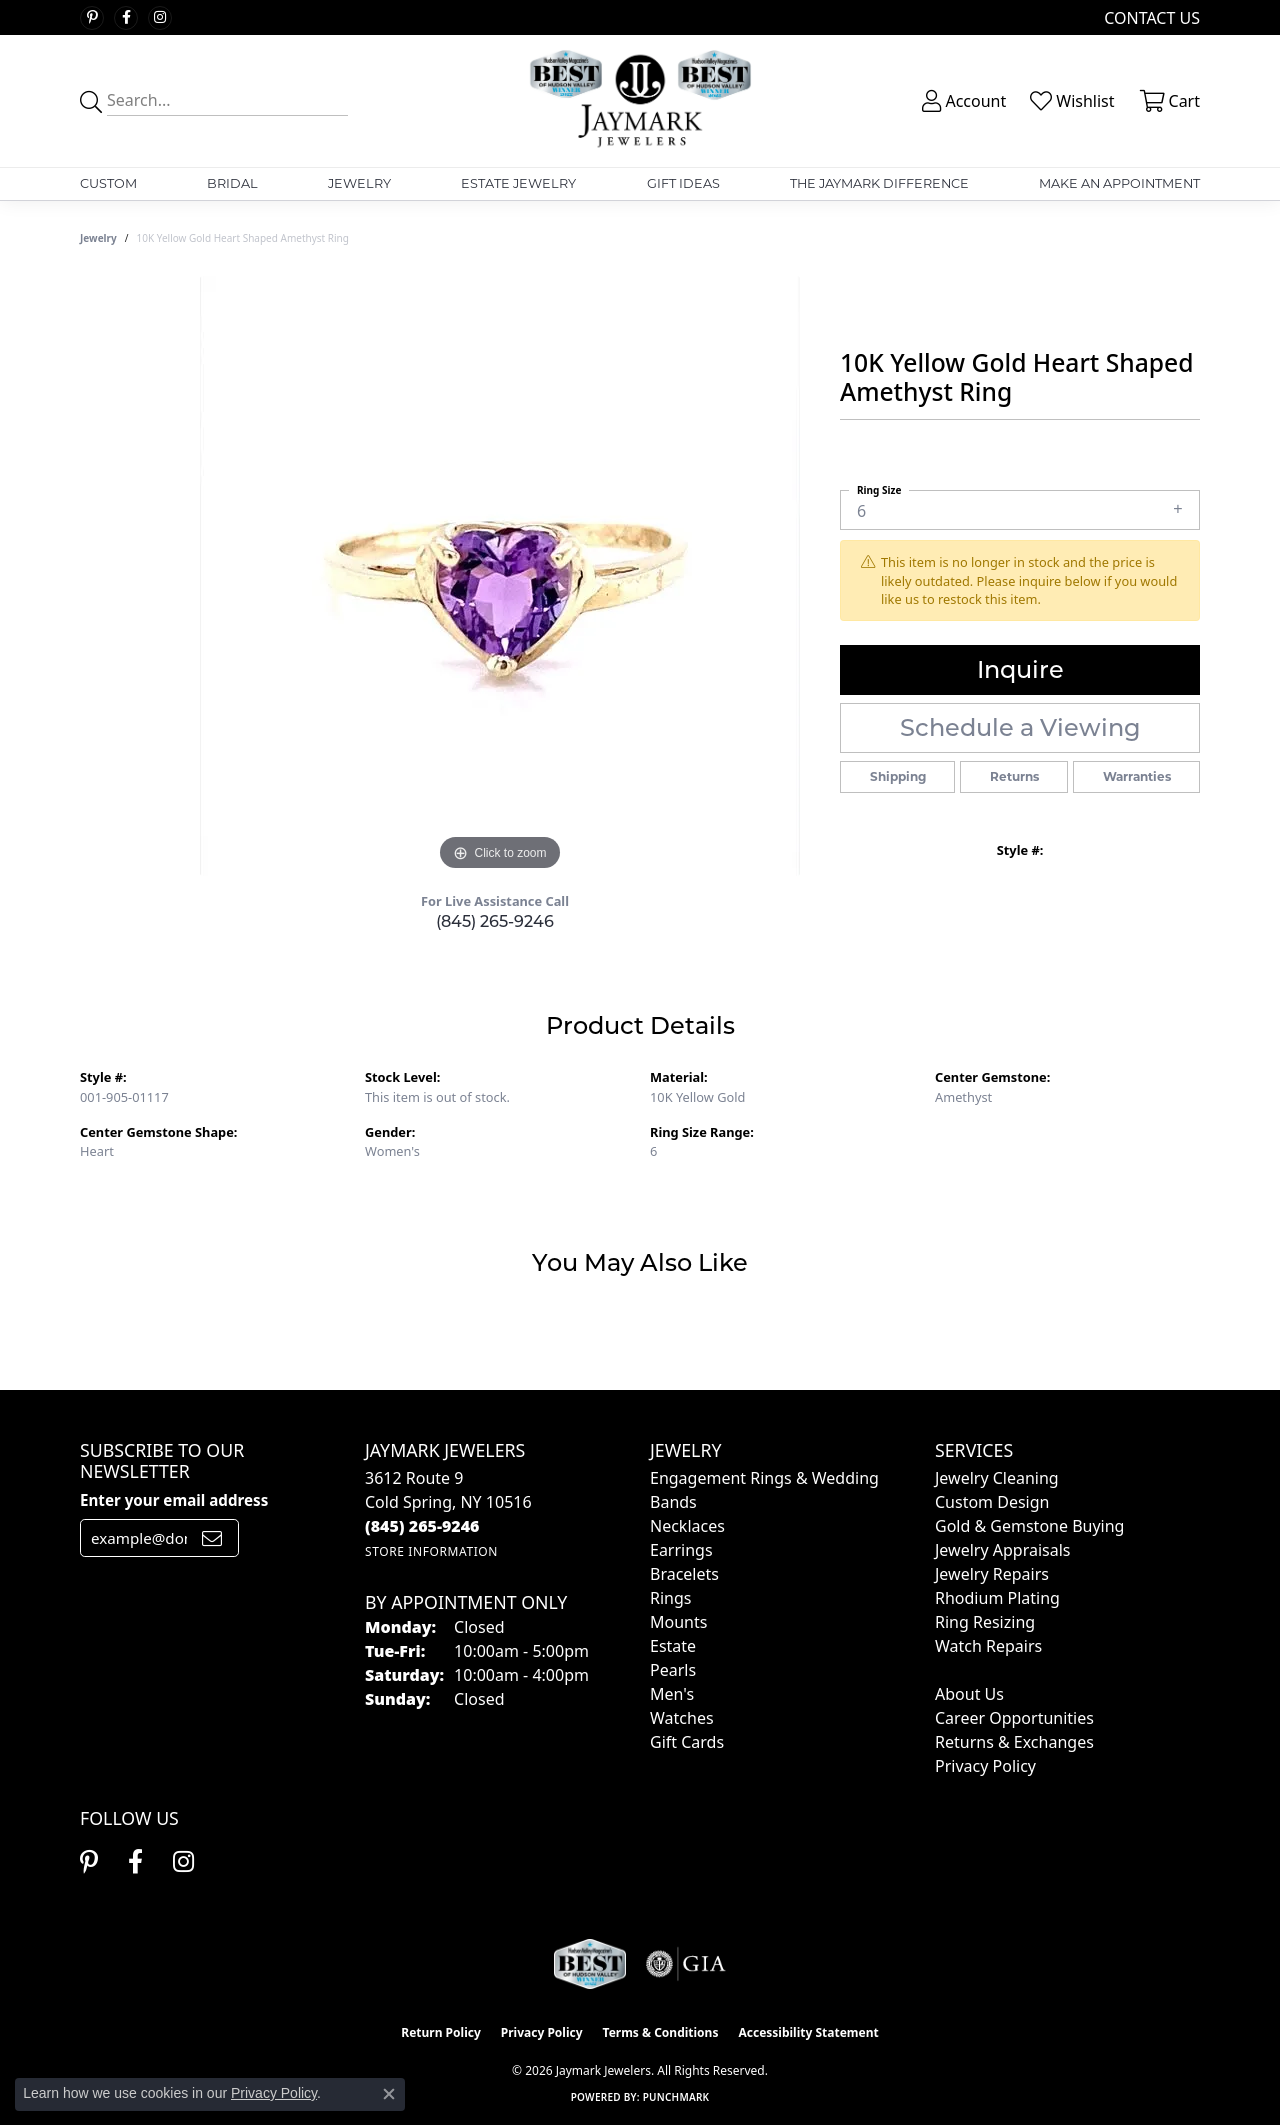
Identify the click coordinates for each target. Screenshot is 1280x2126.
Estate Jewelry (518, 183)
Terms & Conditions (661, 2032)
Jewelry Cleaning (997, 1478)
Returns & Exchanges (1014, 1742)
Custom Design (992, 1502)
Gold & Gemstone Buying (1029, 1526)
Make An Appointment (1119, 183)
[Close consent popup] (389, 2094)
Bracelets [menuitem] (684, 1574)
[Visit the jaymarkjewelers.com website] (590, 1964)
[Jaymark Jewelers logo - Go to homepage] (640, 101)
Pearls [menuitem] (673, 1670)
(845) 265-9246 (495, 921)
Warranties (1137, 776)
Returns (1014, 776)
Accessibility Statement (808, 2032)
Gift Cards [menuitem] (687, 1742)
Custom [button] (108, 183)
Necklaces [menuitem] (687, 1526)
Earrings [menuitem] (681, 1550)
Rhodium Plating (997, 1598)
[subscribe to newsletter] (212, 1538)
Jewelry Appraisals (1002, 1550)
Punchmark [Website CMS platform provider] (676, 2097)
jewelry (98, 238)
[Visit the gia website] (686, 1964)
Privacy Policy (985, 1766)
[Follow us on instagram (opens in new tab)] (160, 18)
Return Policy (441, 2032)
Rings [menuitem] (670, 1598)
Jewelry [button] (359, 183)
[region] (500, 576)
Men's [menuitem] (672, 1694)
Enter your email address (174, 1500)
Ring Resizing (985, 1622)
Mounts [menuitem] (678, 1622)
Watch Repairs (988, 1646)
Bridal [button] (232, 183)
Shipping (898, 776)
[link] (1150, 17)
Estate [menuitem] (673, 1646)
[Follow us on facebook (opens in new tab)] (126, 18)
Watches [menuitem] (682, 1718)
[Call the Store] (422, 1526)
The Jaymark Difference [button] (879, 183)
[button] (962, 101)
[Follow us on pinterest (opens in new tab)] (92, 18)
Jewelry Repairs (992, 1574)
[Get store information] (431, 1551)
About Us (969, 1694)
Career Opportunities (1014, 1718)
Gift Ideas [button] (683, 183)
